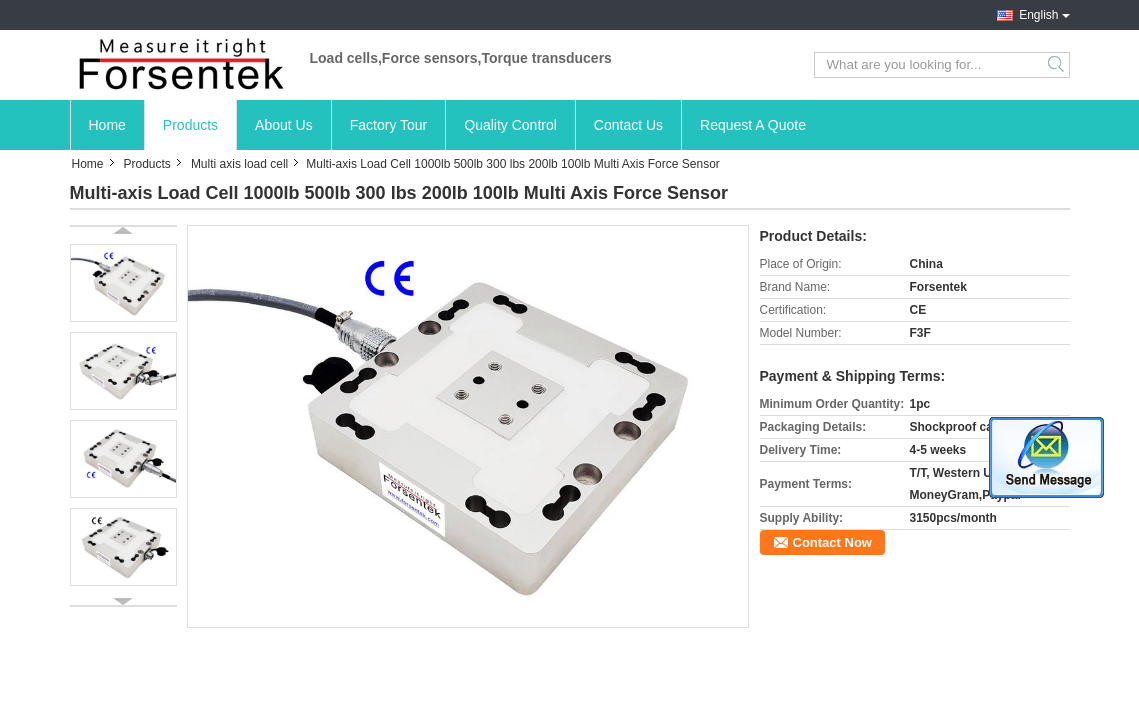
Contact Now (832, 542)
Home (107, 125)
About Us (284, 125)
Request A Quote (753, 125)
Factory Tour (389, 125)
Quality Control (510, 125)
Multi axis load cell (239, 164)
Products (190, 125)
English (1038, 15)
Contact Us (628, 125)
